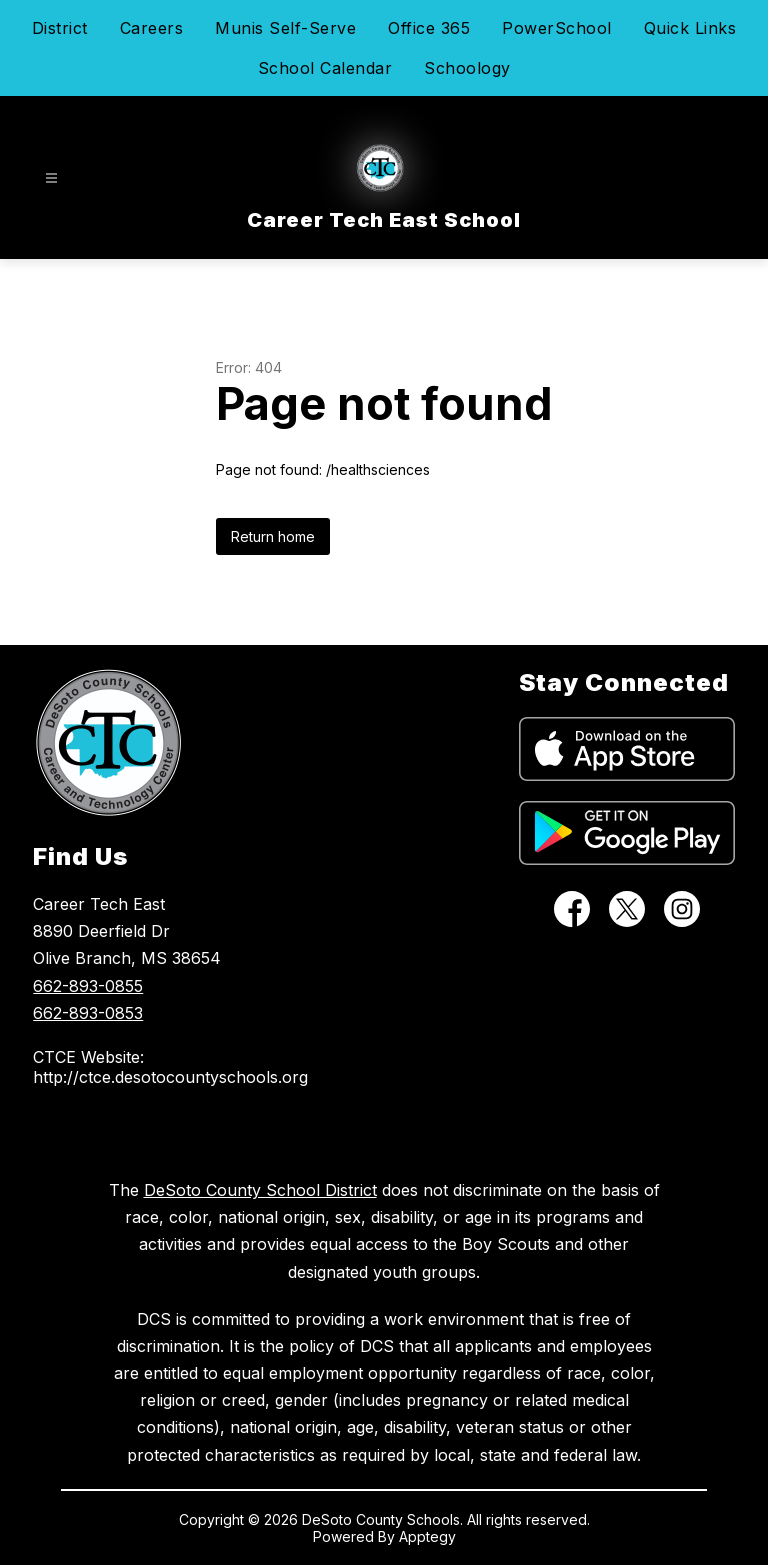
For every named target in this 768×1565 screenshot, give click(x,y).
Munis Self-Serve (285, 28)
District (60, 28)
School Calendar (325, 68)
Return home (273, 536)
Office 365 (429, 28)
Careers (152, 28)
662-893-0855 (88, 986)
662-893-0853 (88, 1013)
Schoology (467, 68)
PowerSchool (557, 28)
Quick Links (690, 28)
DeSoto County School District (260, 1190)
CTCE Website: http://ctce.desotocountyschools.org (144, 1067)
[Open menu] (51, 178)
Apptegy (427, 1536)
